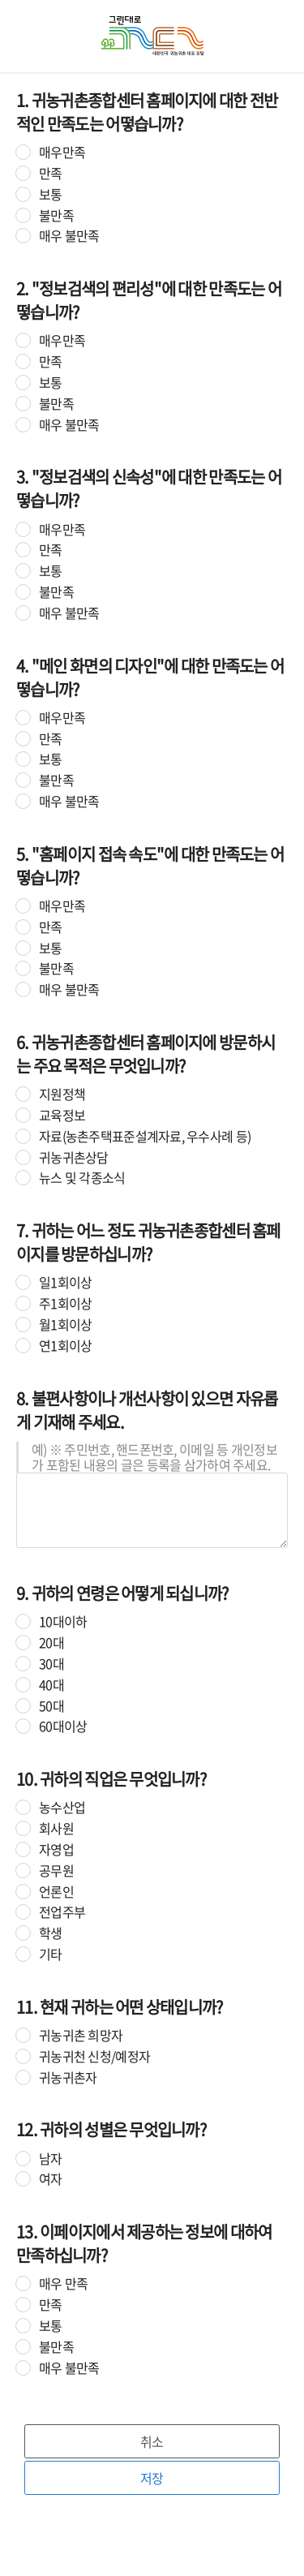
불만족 (56, 215)
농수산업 (62, 1807)
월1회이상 (65, 1324)
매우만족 (62, 152)
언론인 (56, 1891)
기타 (50, 1954)
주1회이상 (65, 1303)
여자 (50, 2178)
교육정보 (62, 1115)
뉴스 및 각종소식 (82, 1177)
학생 (50, 1933)
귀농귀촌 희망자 (80, 2035)
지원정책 (62, 1094)
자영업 (56, 1849)
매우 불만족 (69, 235)
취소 (152, 2441)
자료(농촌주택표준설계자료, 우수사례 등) (144, 1136)
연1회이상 (65, 1345)
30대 (51, 1663)
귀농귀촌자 (67, 2077)
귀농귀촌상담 (74, 1157)
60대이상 (63, 1726)
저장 (152, 2478)
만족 (50, 173)
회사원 (56, 1828)
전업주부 (62, 1911)
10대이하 (63, 1621)
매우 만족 (63, 2283)
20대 (51, 1642)
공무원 (56, 1870)
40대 (51, 1684)
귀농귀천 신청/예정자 (94, 2056)
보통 (50, 194)
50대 (51, 1705)
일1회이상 (65, 1282)
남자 (50, 2158)
